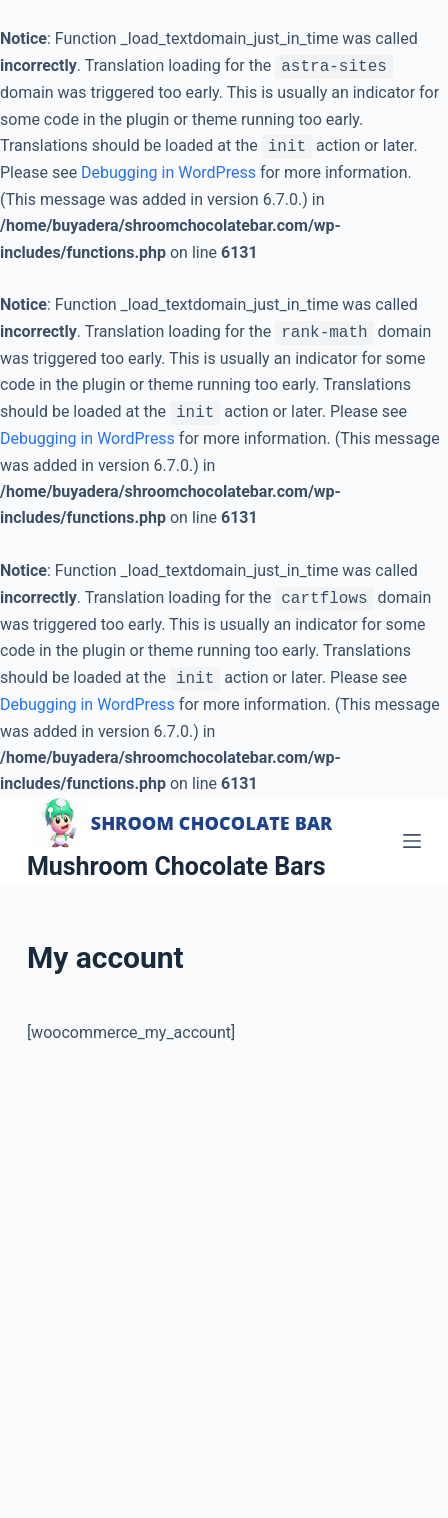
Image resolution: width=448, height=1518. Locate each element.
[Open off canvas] (412, 841)
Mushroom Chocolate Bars (176, 866)
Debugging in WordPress (168, 172)
